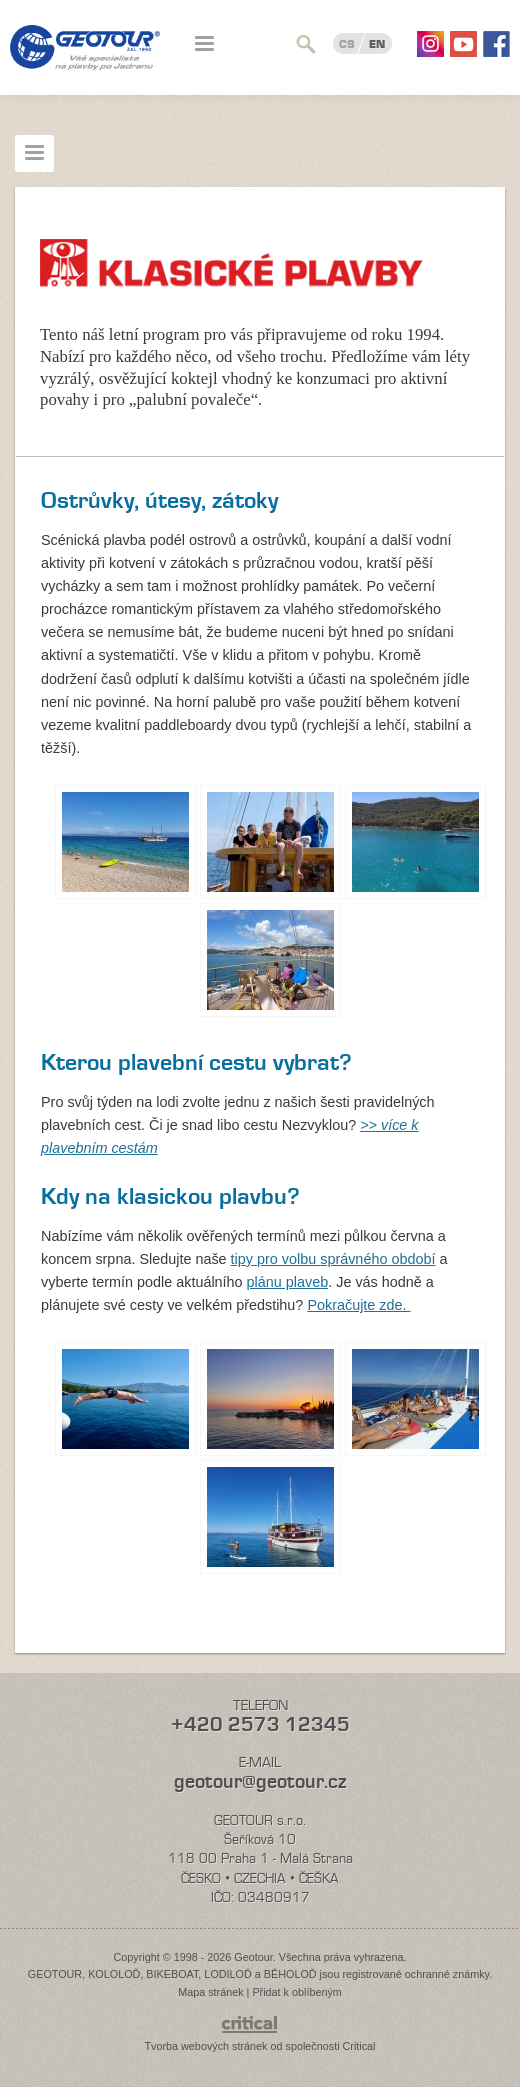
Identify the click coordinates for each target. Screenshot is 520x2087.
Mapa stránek (210, 1992)
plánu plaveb (288, 1282)
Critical (359, 2046)
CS (347, 44)
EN (377, 44)
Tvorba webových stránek (205, 2046)
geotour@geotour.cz (260, 1781)
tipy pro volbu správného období (333, 1259)
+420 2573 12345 (260, 1724)
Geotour (85, 60)
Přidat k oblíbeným (296, 1992)
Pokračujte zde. (358, 1305)
